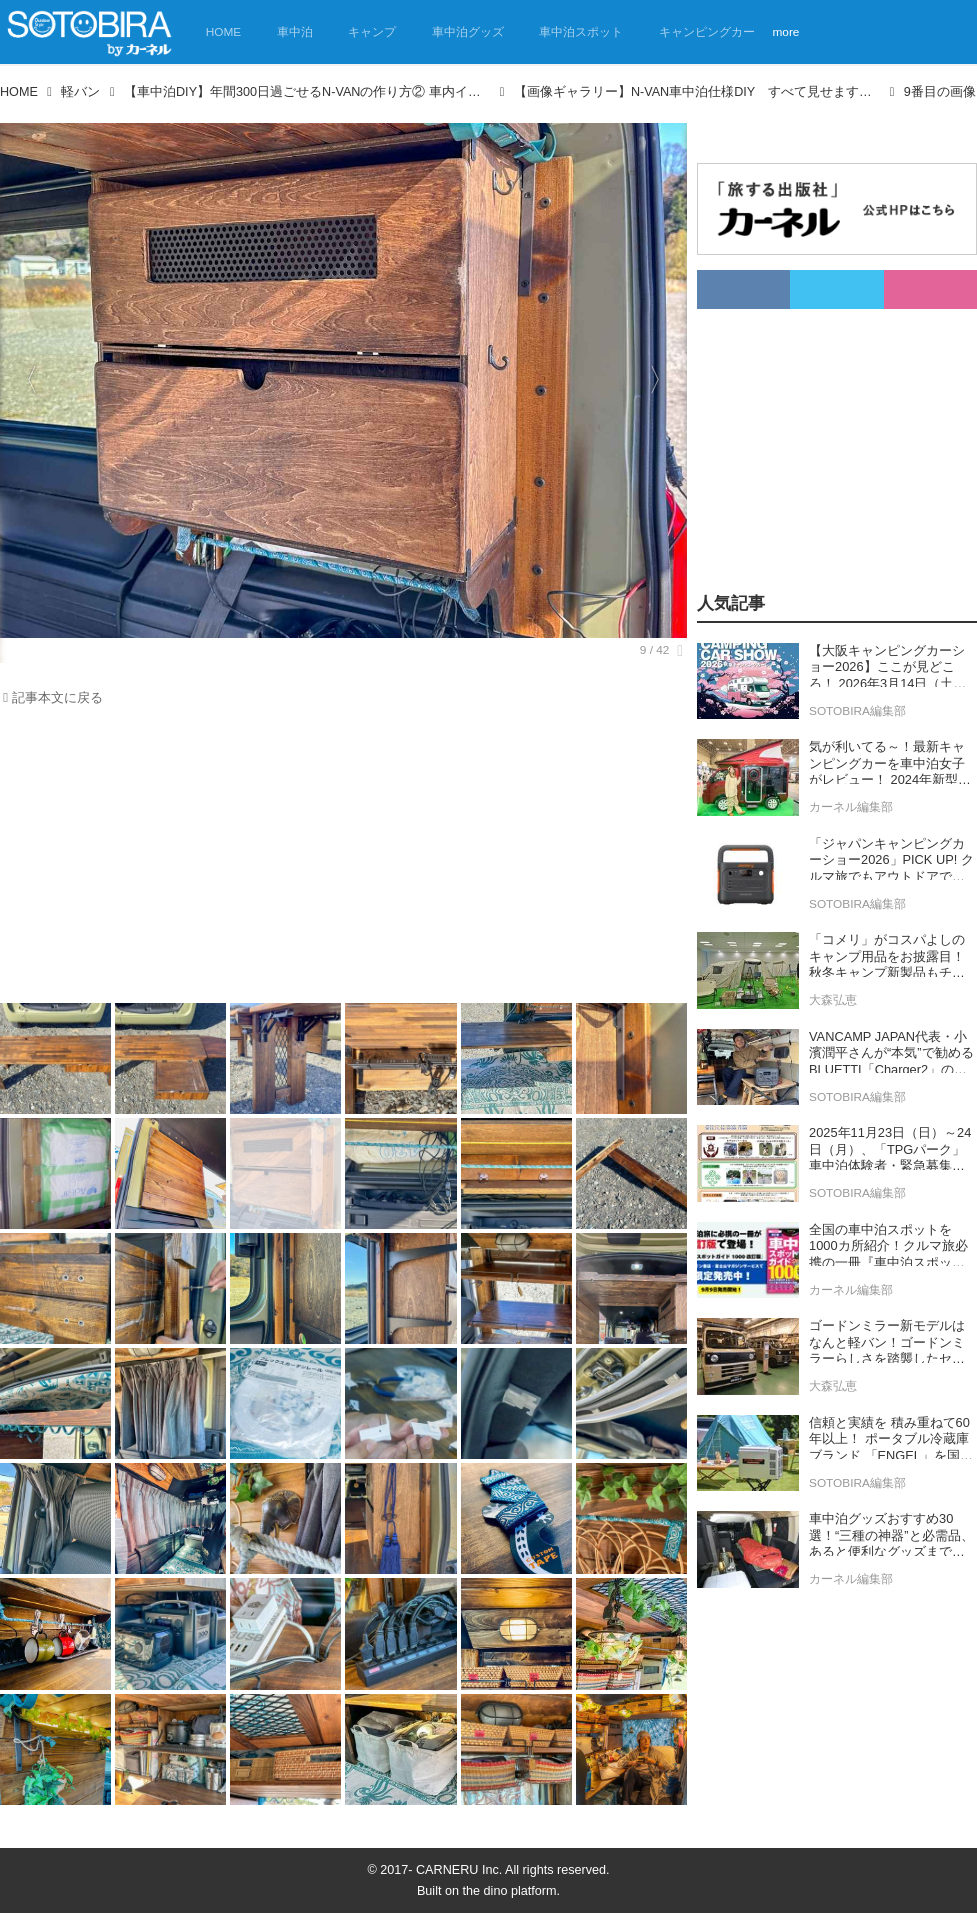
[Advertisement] (343, 860)
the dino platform (510, 1891)
